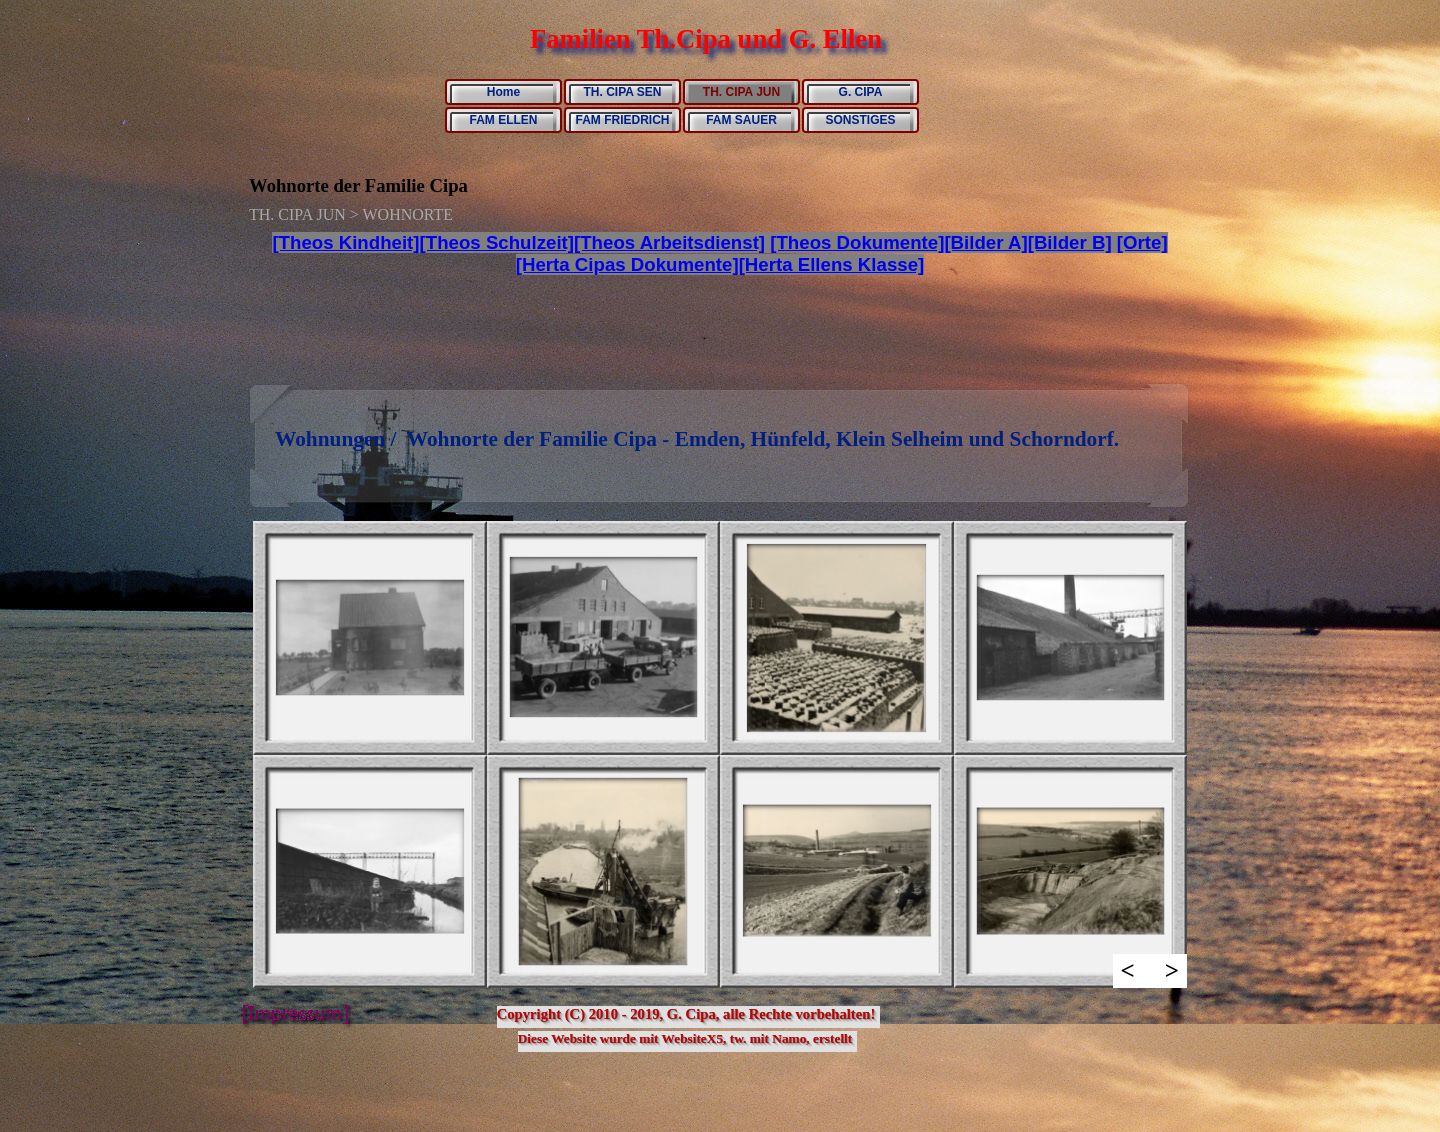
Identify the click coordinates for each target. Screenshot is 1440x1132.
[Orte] (1142, 242)
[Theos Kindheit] (345, 242)
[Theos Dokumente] (857, 242)
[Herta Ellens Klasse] (832, 264)
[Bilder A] (985, 242)
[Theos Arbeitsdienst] (669, 242)
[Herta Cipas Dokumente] (627, 264)
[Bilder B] (1070, 242)
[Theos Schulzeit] (497, 242)
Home (503, 92)
